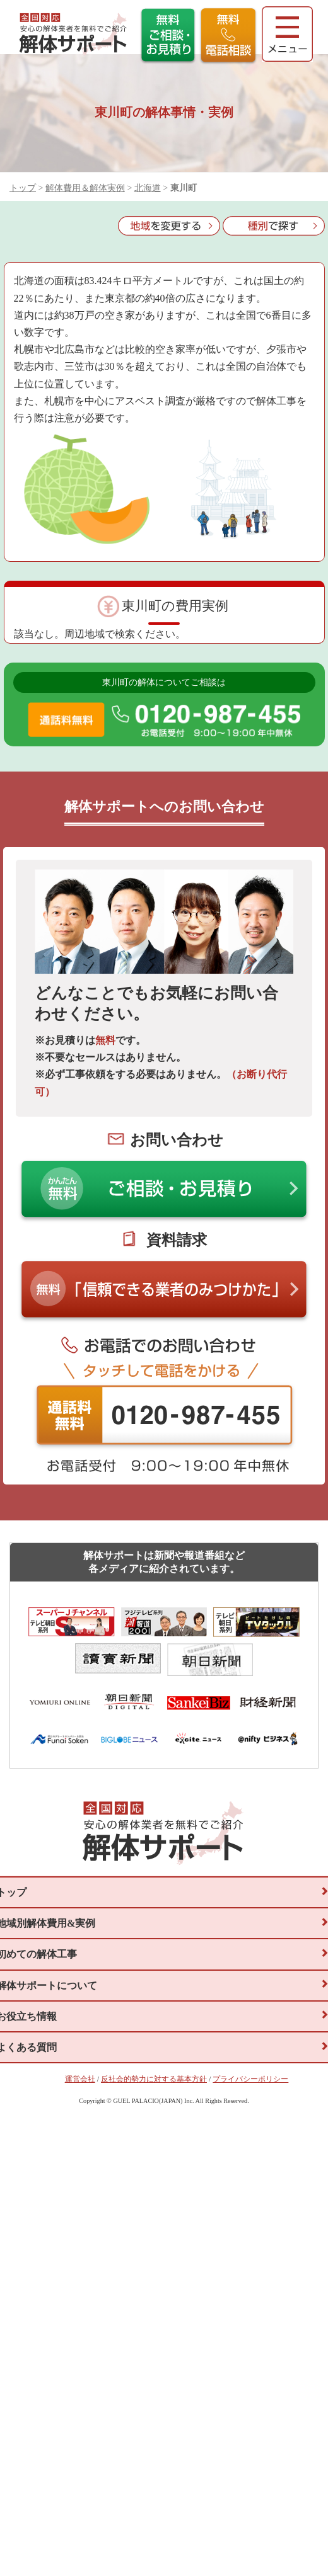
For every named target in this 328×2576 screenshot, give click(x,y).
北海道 (147, 188)
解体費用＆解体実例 (85, 188)
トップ (22, 188)
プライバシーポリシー (250, 2178)
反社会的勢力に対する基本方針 (154, 2178)
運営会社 (80, 2178)
